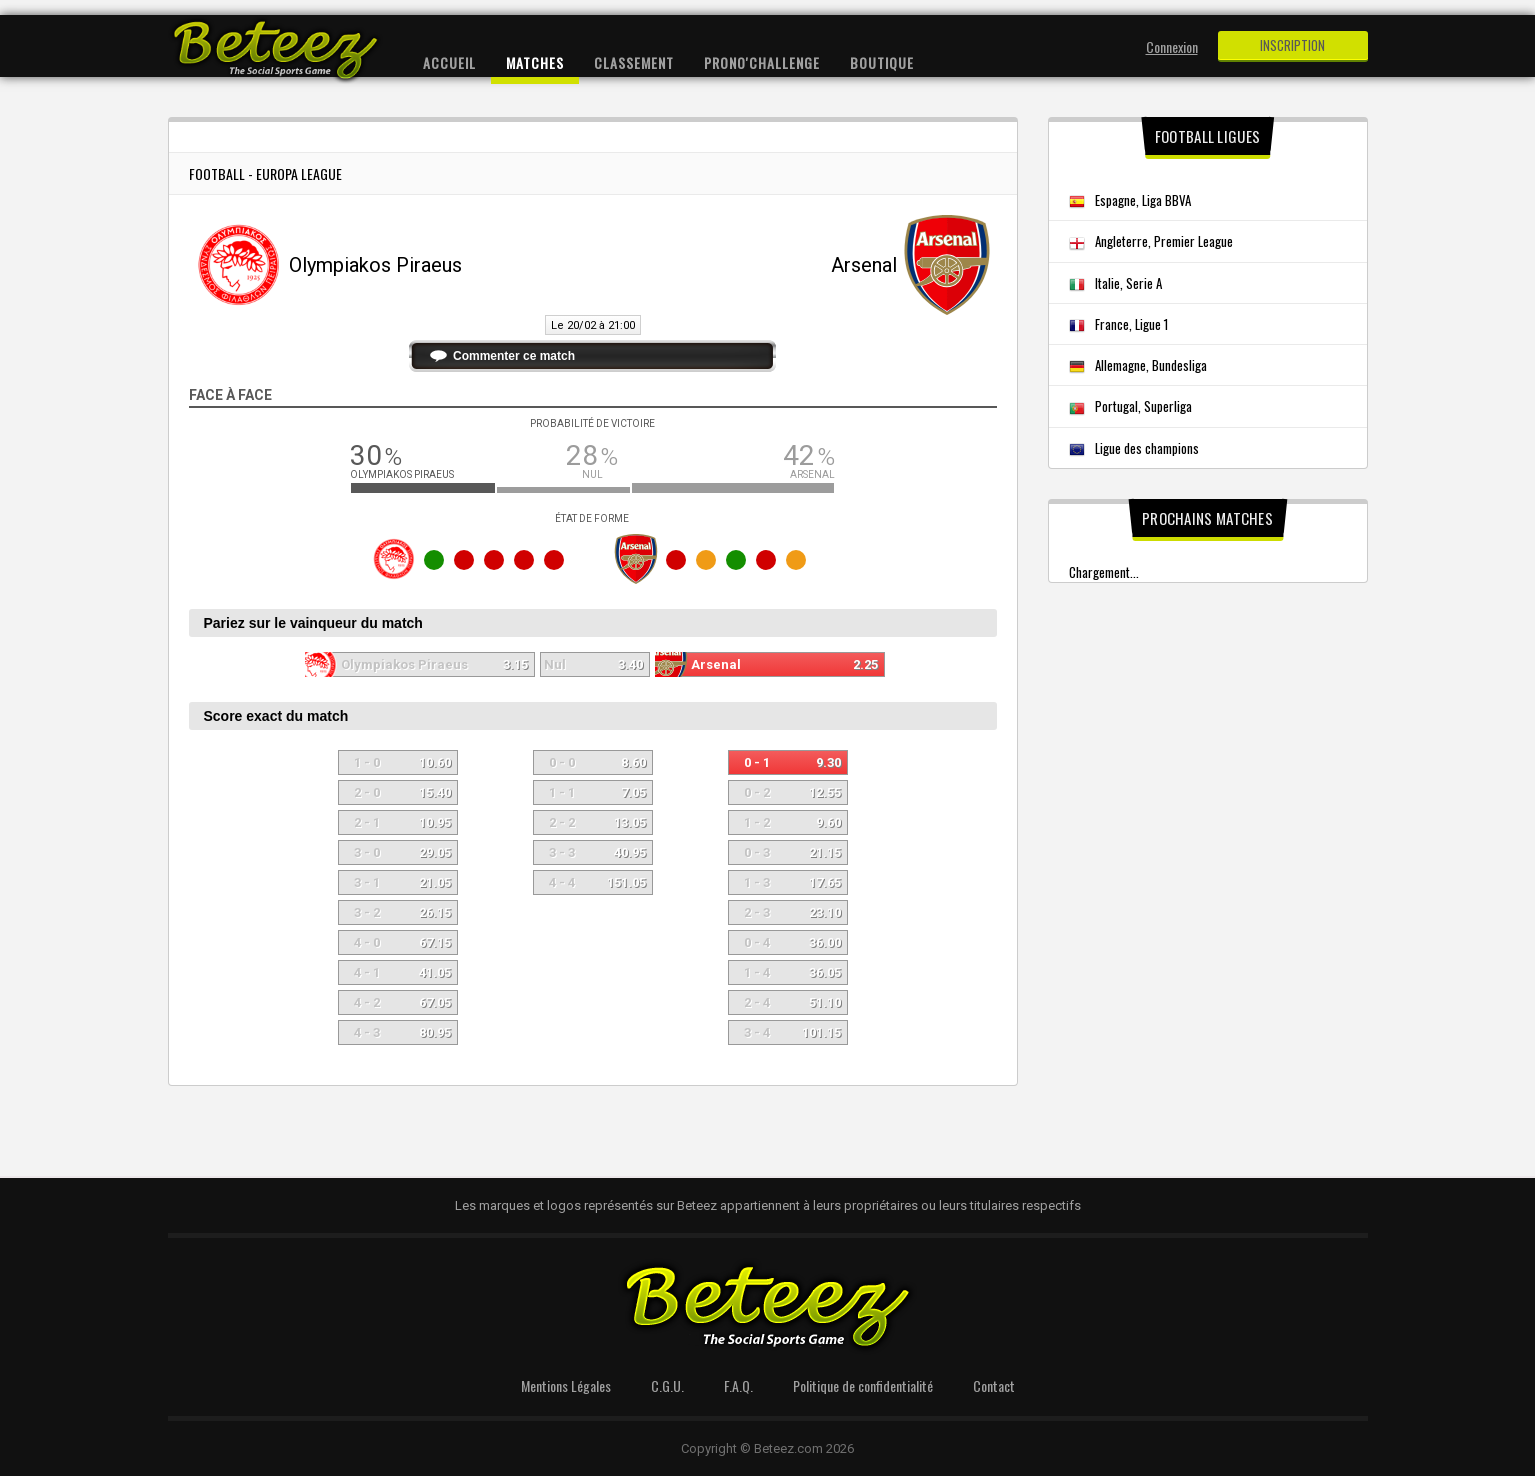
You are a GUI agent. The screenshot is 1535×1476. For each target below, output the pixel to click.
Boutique (882, 62)
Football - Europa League (265, 173)
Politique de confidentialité (863, 1385)
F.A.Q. (738, 1385)
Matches (535, 62)
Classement (634, 62)
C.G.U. (667, 1385)
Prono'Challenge (762, 62)
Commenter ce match (514, 356)
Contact (994, 1385)
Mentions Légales (566, 1385)
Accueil (449, 62)
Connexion (1172, 46)
